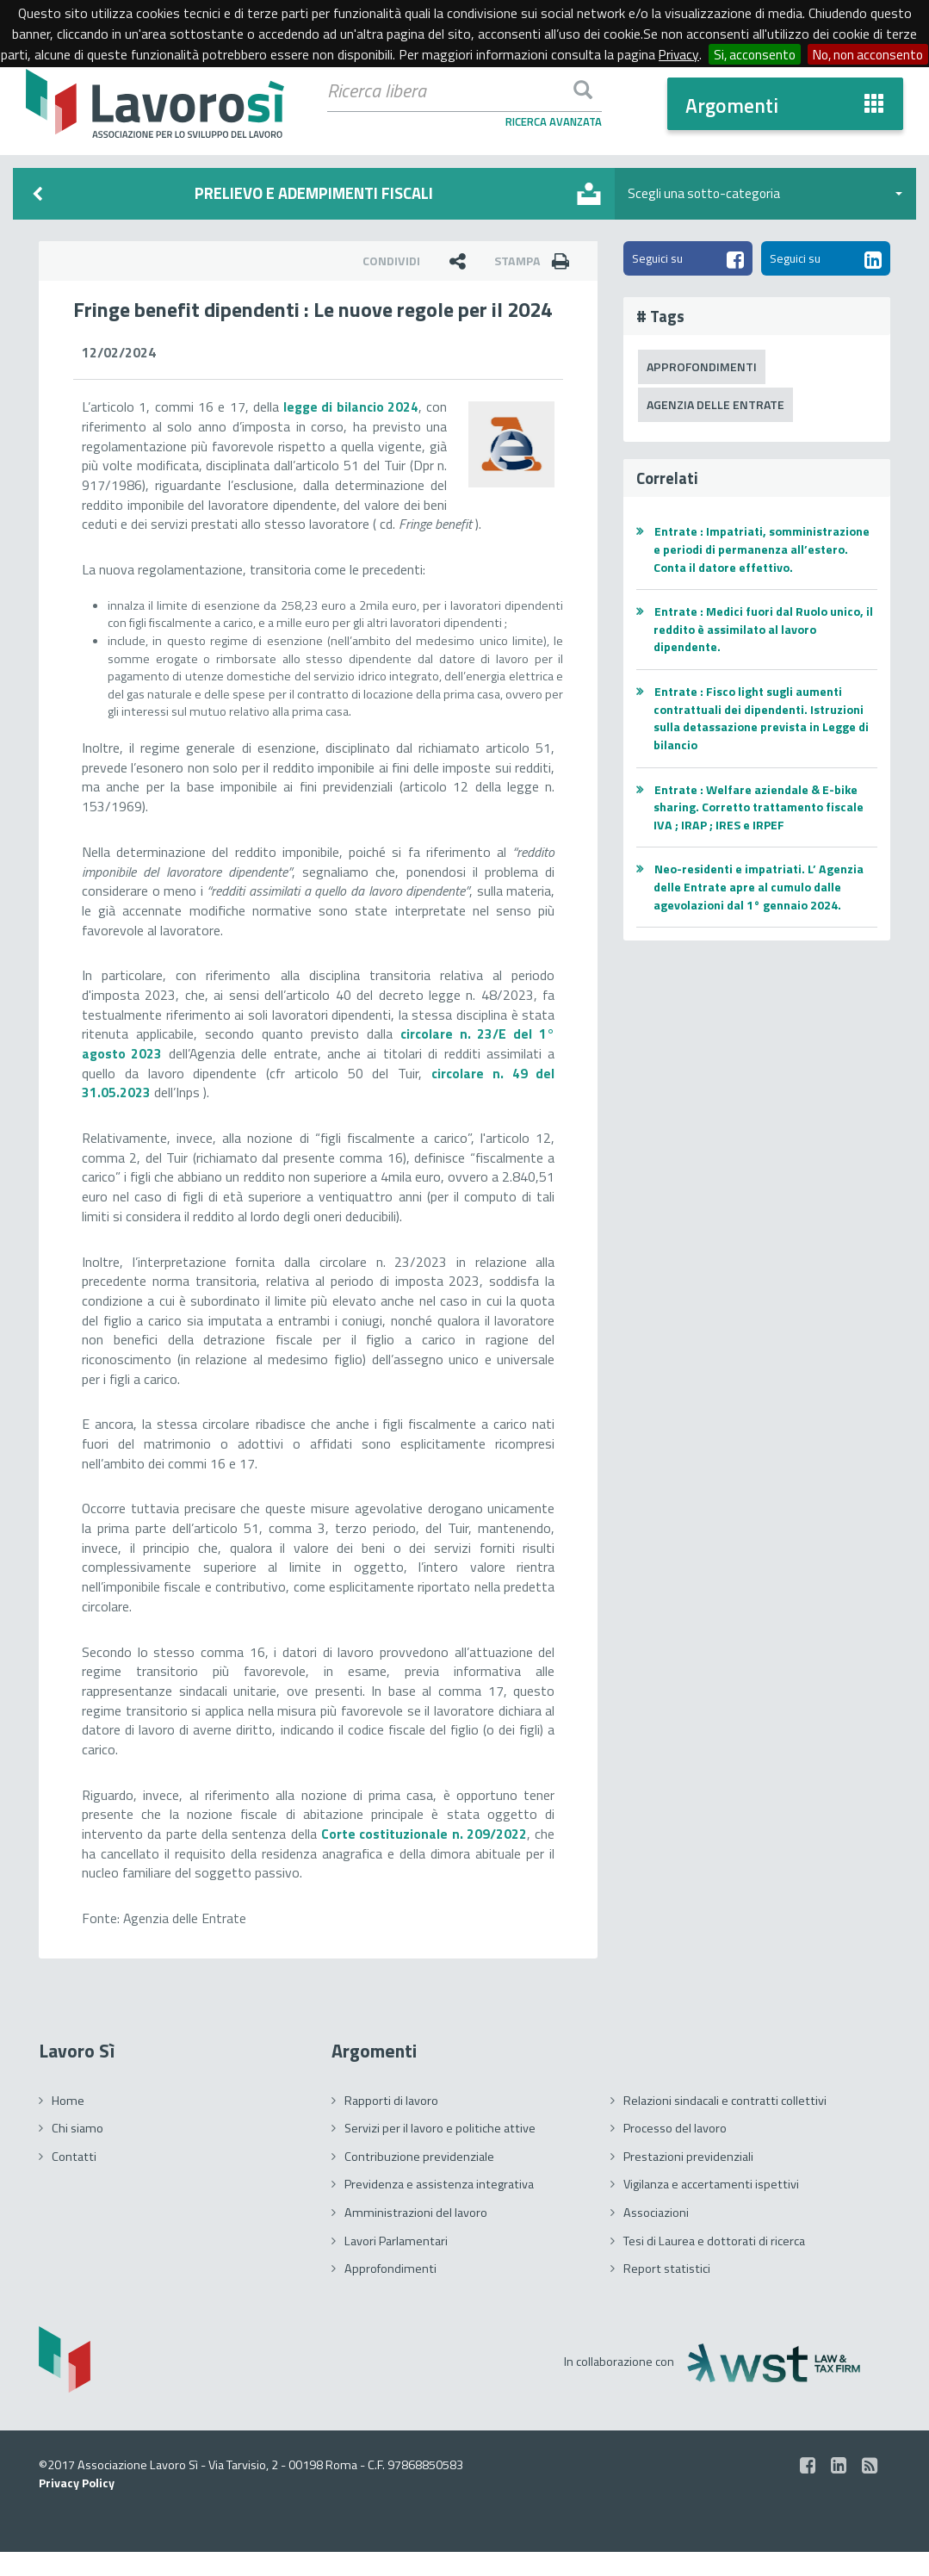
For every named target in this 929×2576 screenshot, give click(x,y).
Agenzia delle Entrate (717, 406)
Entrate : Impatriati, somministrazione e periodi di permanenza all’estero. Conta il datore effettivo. (764, 552)
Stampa (536, 261)
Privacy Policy (78, 2507)
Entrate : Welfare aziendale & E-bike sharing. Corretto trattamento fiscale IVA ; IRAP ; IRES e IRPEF (762, 809)
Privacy (741, 54)
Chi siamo (77, 2152)
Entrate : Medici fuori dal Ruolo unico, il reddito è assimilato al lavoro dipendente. (762, 631)
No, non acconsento (468, 75)
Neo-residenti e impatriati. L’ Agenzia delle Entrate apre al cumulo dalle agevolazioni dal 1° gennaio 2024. (760, 889)
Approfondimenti (703, 367)
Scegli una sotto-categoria (765, 193)
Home (68, 2123)
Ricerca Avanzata (553, 122)
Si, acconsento (819, 54)
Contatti (74, 2179)
